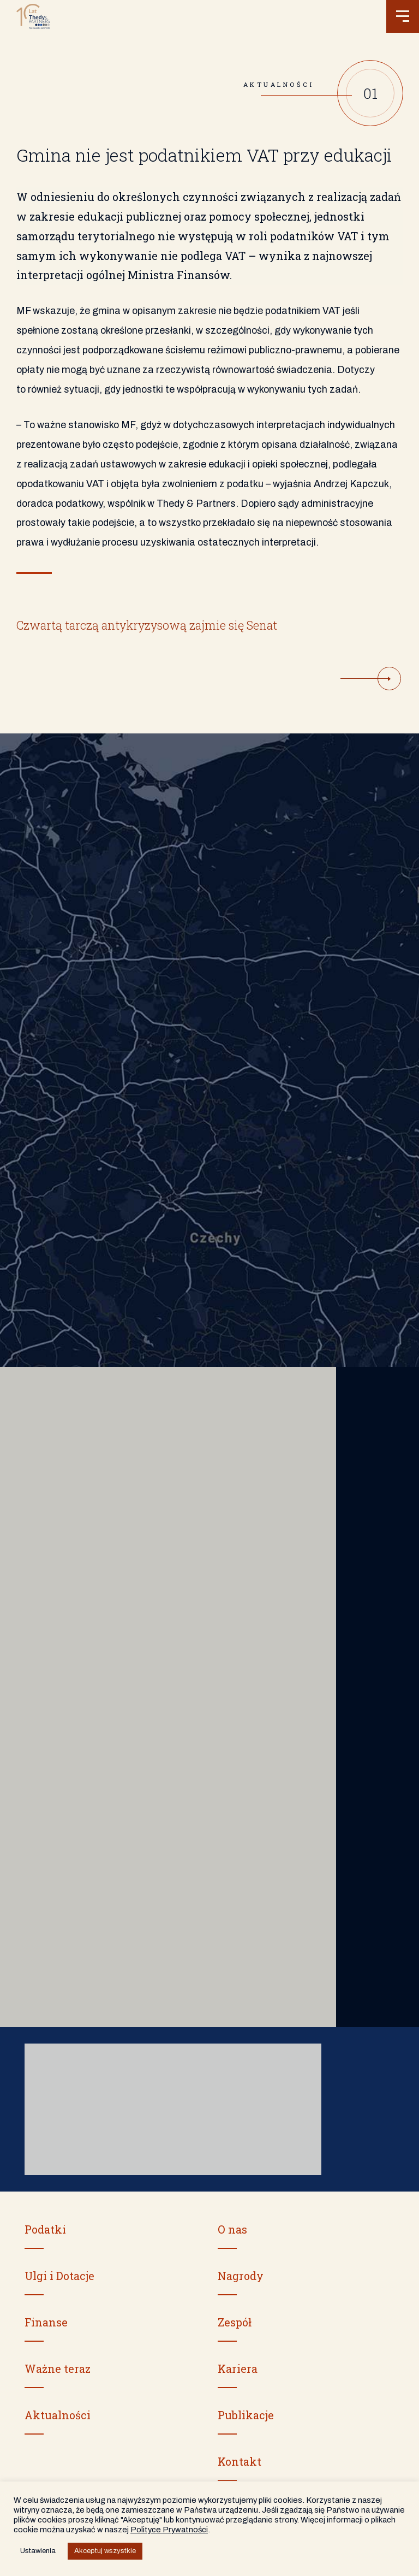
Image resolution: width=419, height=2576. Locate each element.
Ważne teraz (58, 2368)
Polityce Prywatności (169, 2529)
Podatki (45, 2229)
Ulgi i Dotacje (59, 2276)
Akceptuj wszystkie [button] (105, 2551)
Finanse (46, 2322)
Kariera (238, 2368)
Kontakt (239, 2461)
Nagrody (241, 2276)
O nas (232, 2229)
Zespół (235, 2322)
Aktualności (58, 2415)
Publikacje (246, 2415)
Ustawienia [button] (38, 2551)
